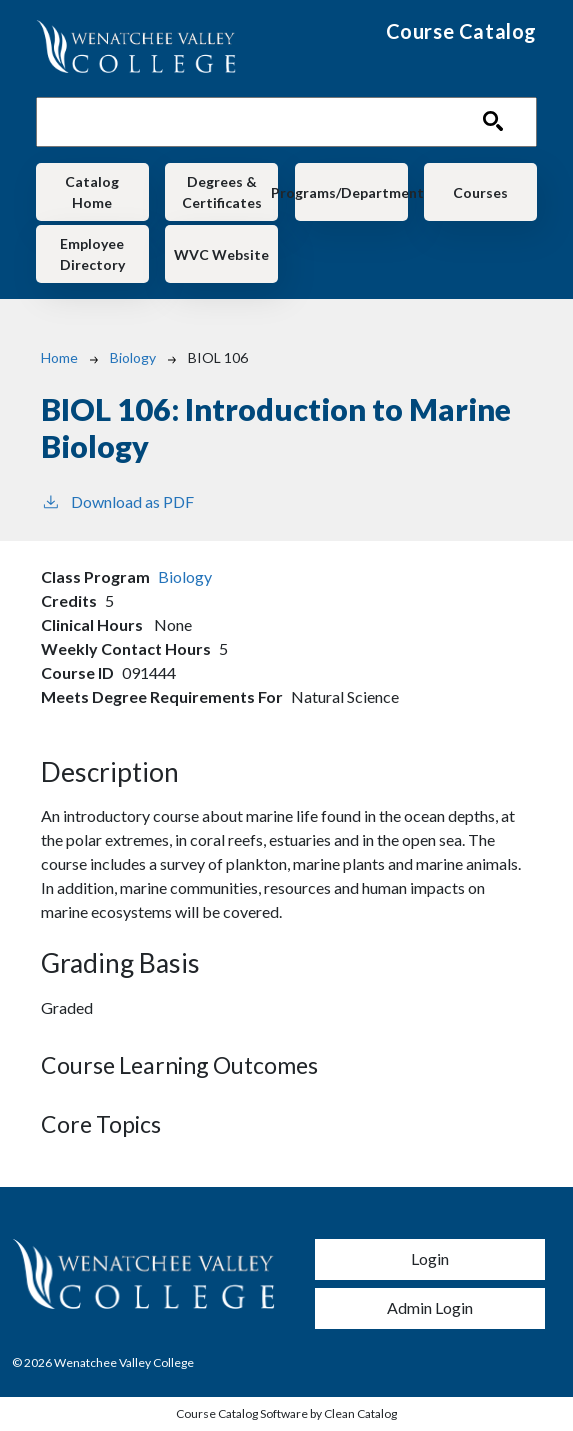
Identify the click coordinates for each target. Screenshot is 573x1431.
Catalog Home (92, 192)
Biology (133, 357)
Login (430, 1258)
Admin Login (430, 1307)
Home (59, 357)
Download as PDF (117, 500)
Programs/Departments (351, 192)
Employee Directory (92, 254)
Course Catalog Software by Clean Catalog (286, 1413)
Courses (480, 192)
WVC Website (221, 254)
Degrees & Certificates (222, 192)
